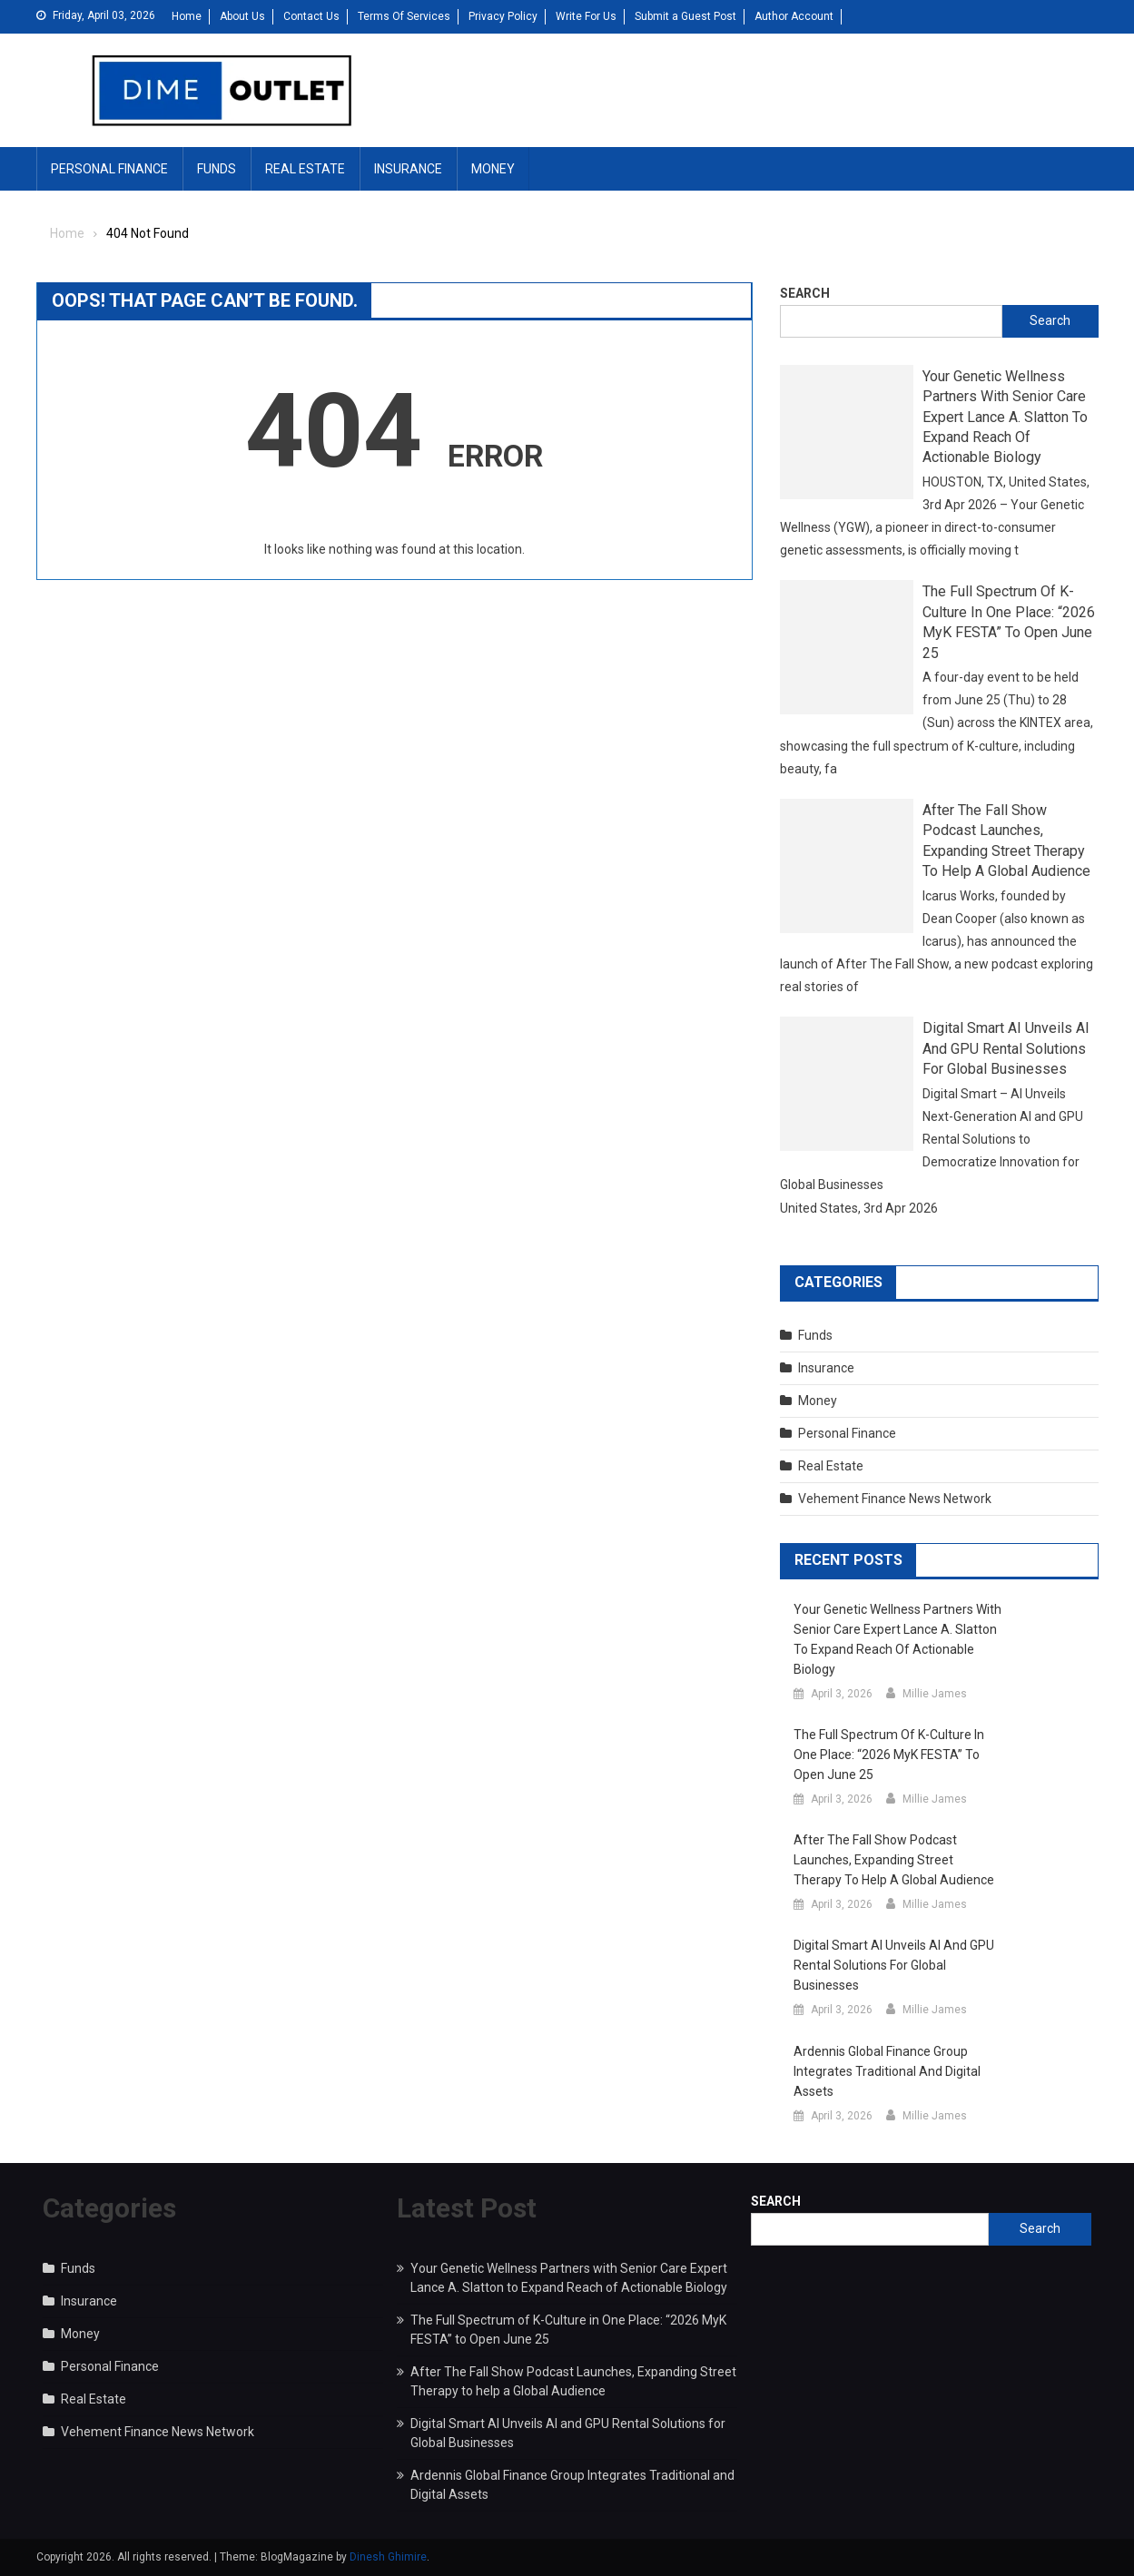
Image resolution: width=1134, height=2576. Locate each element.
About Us (242, 16)
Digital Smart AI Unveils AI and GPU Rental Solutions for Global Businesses (1006, 1048)
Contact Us (311, 16)
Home (187, 16)
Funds (216, 169)
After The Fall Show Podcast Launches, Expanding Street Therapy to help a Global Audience (1006, 840)
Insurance (408, 169)
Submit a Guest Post (685, 16)
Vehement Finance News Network (894, 1498)
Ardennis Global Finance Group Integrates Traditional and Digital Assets (887, 2071)
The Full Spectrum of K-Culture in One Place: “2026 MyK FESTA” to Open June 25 (1008, 622)
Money (493, 169)
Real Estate (305, 169)
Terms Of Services (404, 16)
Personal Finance (109, 169)
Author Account (793, 16)
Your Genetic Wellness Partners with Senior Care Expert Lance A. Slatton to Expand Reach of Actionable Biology (1005, 417)
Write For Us (586, 16)
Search (805, 293)
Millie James (934, 1693)
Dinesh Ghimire (388, 2557)
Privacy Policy (502, 16)
